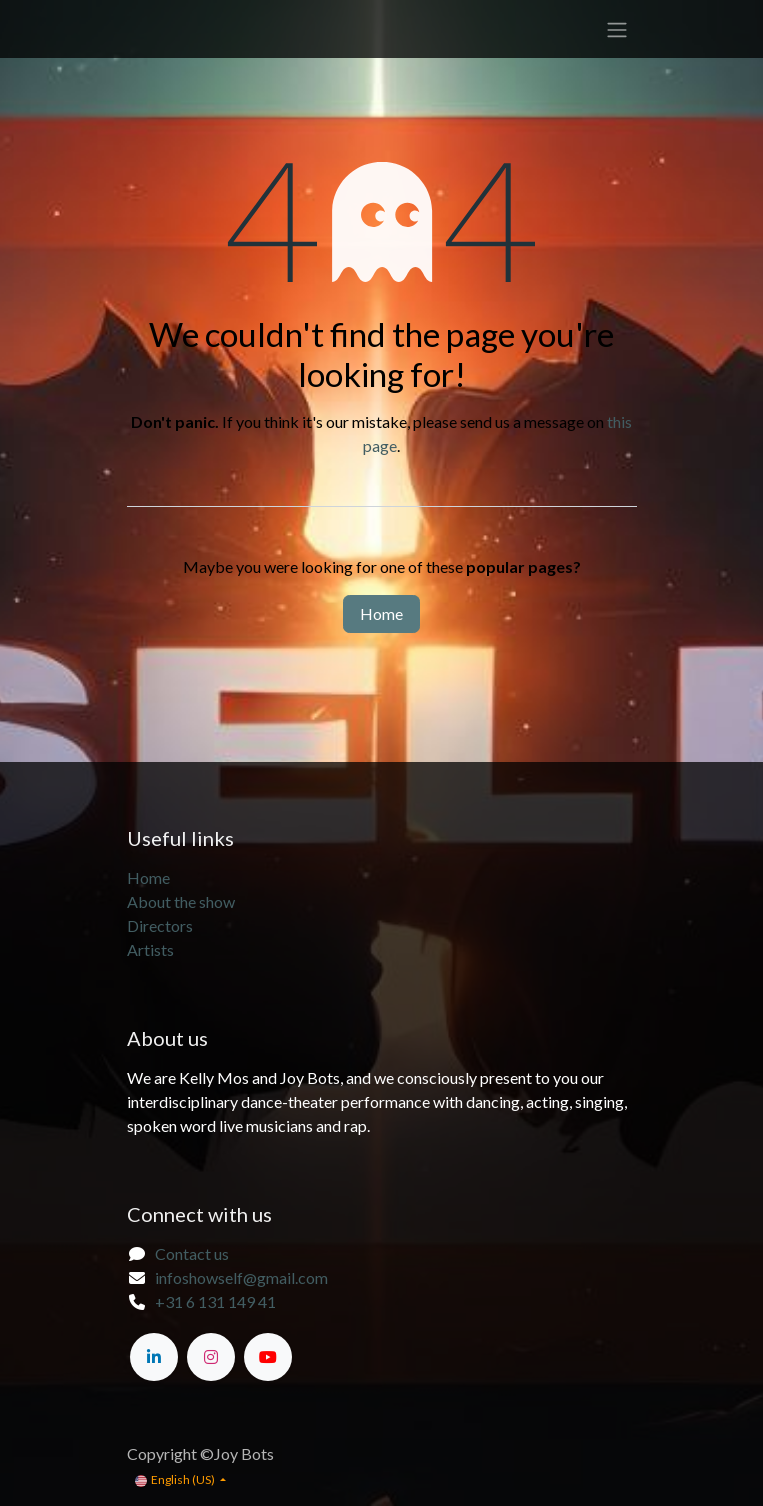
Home (381, 613)
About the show (182, 901)
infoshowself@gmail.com (241, 1277)
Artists (150, 949)
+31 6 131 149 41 (215, 1301)
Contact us (192, 1253)
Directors (160, 925)
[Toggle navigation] (617, 29)
